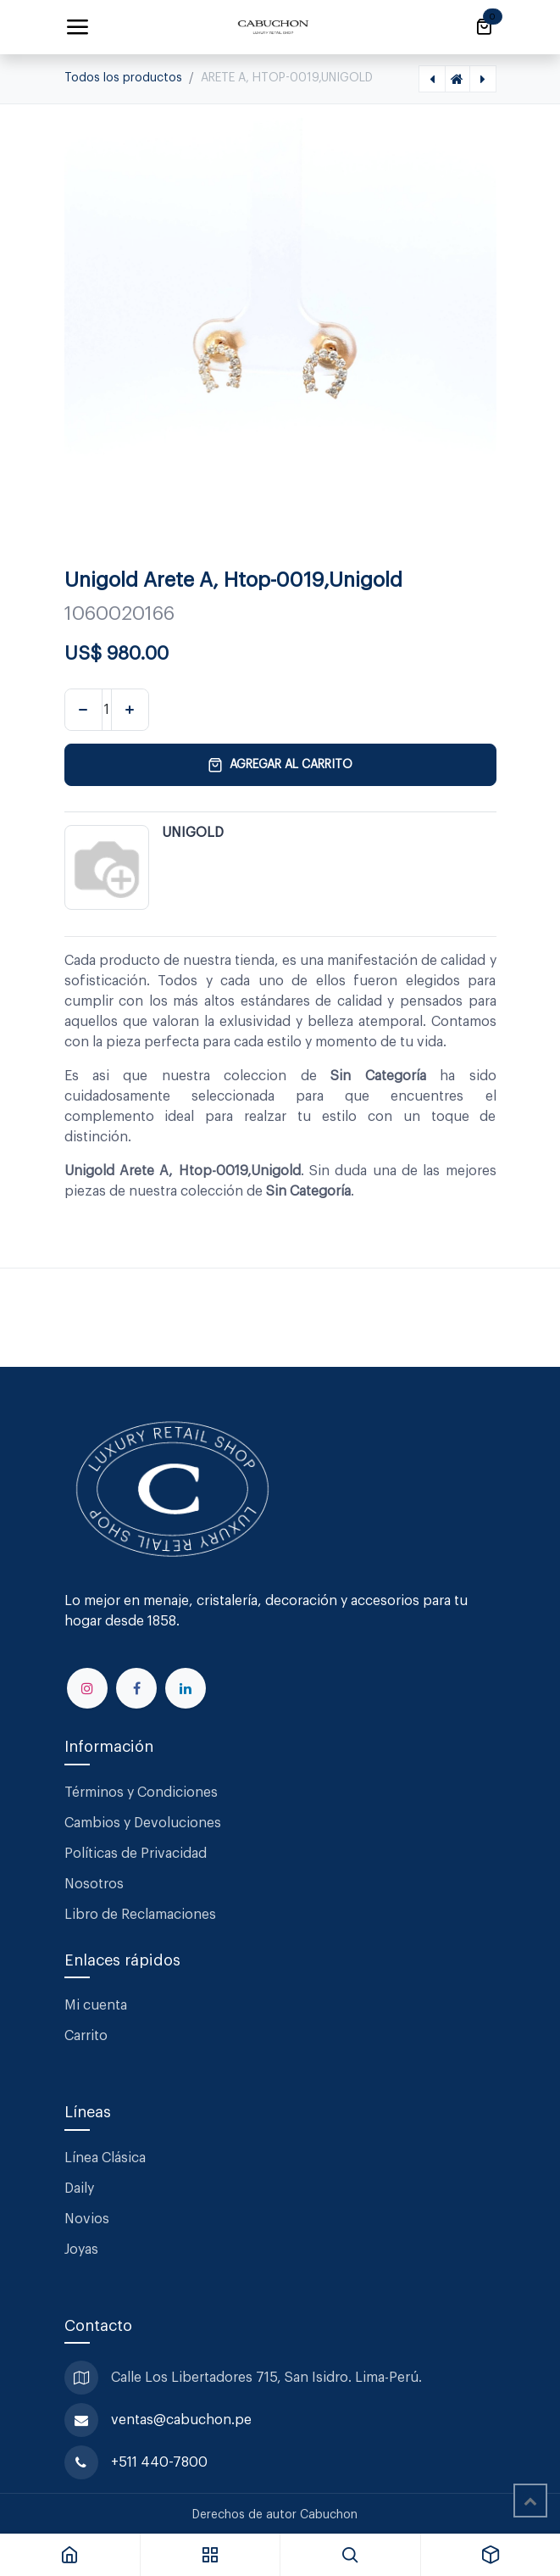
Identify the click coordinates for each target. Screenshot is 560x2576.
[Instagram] (87, 1688)
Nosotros (94, 1884)
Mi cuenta (95, 2005)
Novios (86, 2219)
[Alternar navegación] (77, 27)
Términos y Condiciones (142, 1792)
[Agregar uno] (130, 709)
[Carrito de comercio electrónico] (483, 27)
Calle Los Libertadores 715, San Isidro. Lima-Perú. (268, 2377)
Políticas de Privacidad (135, 1853)
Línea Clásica (105, 2158)
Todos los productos (123, 78)
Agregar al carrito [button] (280, 764)
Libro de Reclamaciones (140, 1914)
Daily (79, 2188)
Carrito (86, 2036)
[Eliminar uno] (83, 709)
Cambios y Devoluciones (142, 1823)
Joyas (81, 2249)
